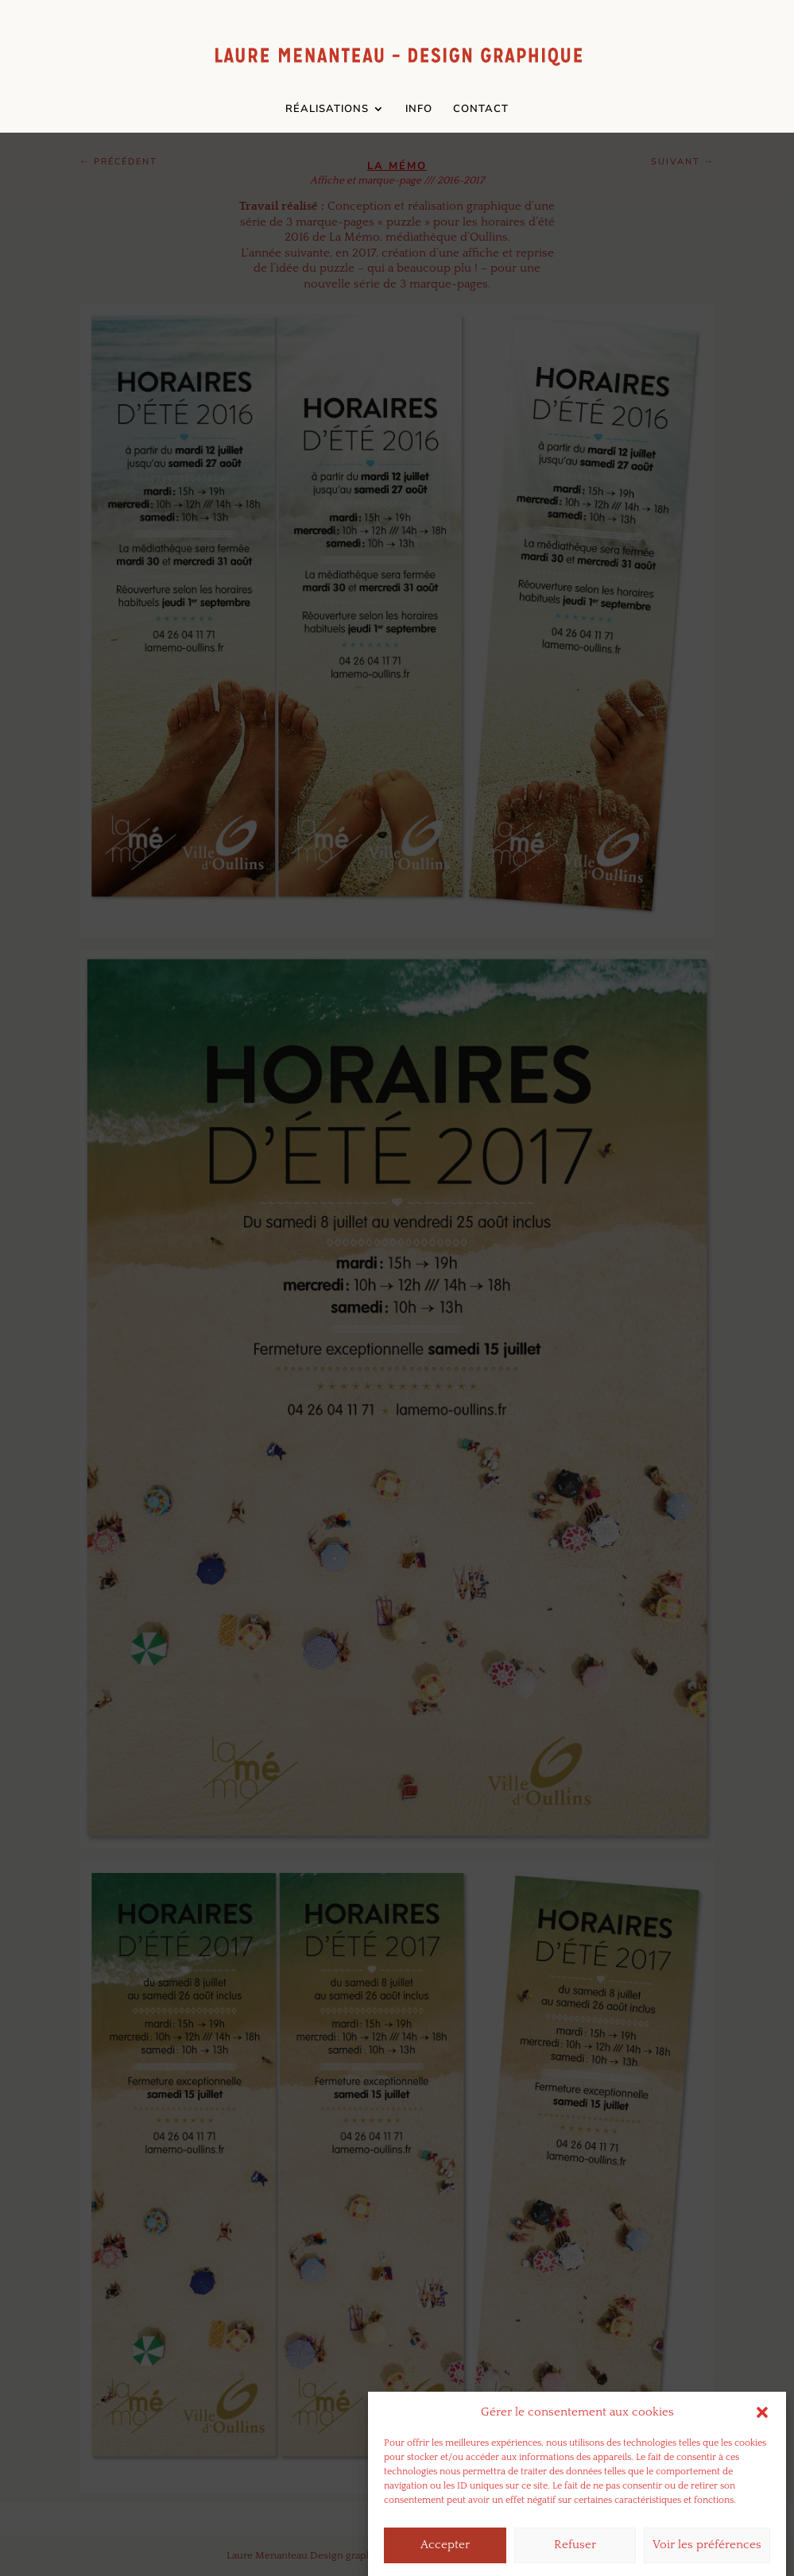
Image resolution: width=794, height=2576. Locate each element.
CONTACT (481, 109)
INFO (418, 109)
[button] (762, 2436)
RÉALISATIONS (327, 109)
